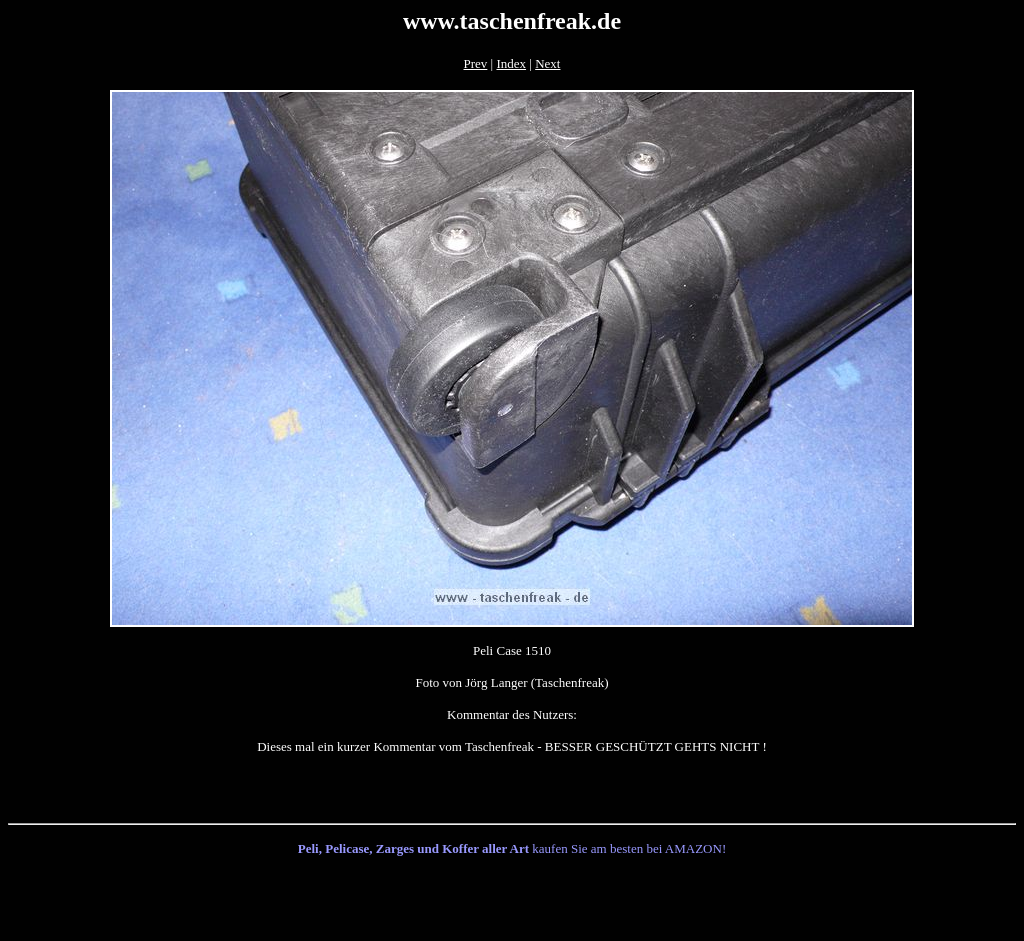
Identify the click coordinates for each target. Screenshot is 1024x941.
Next (547, 63)
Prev (476, 63)
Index (511, 63)
